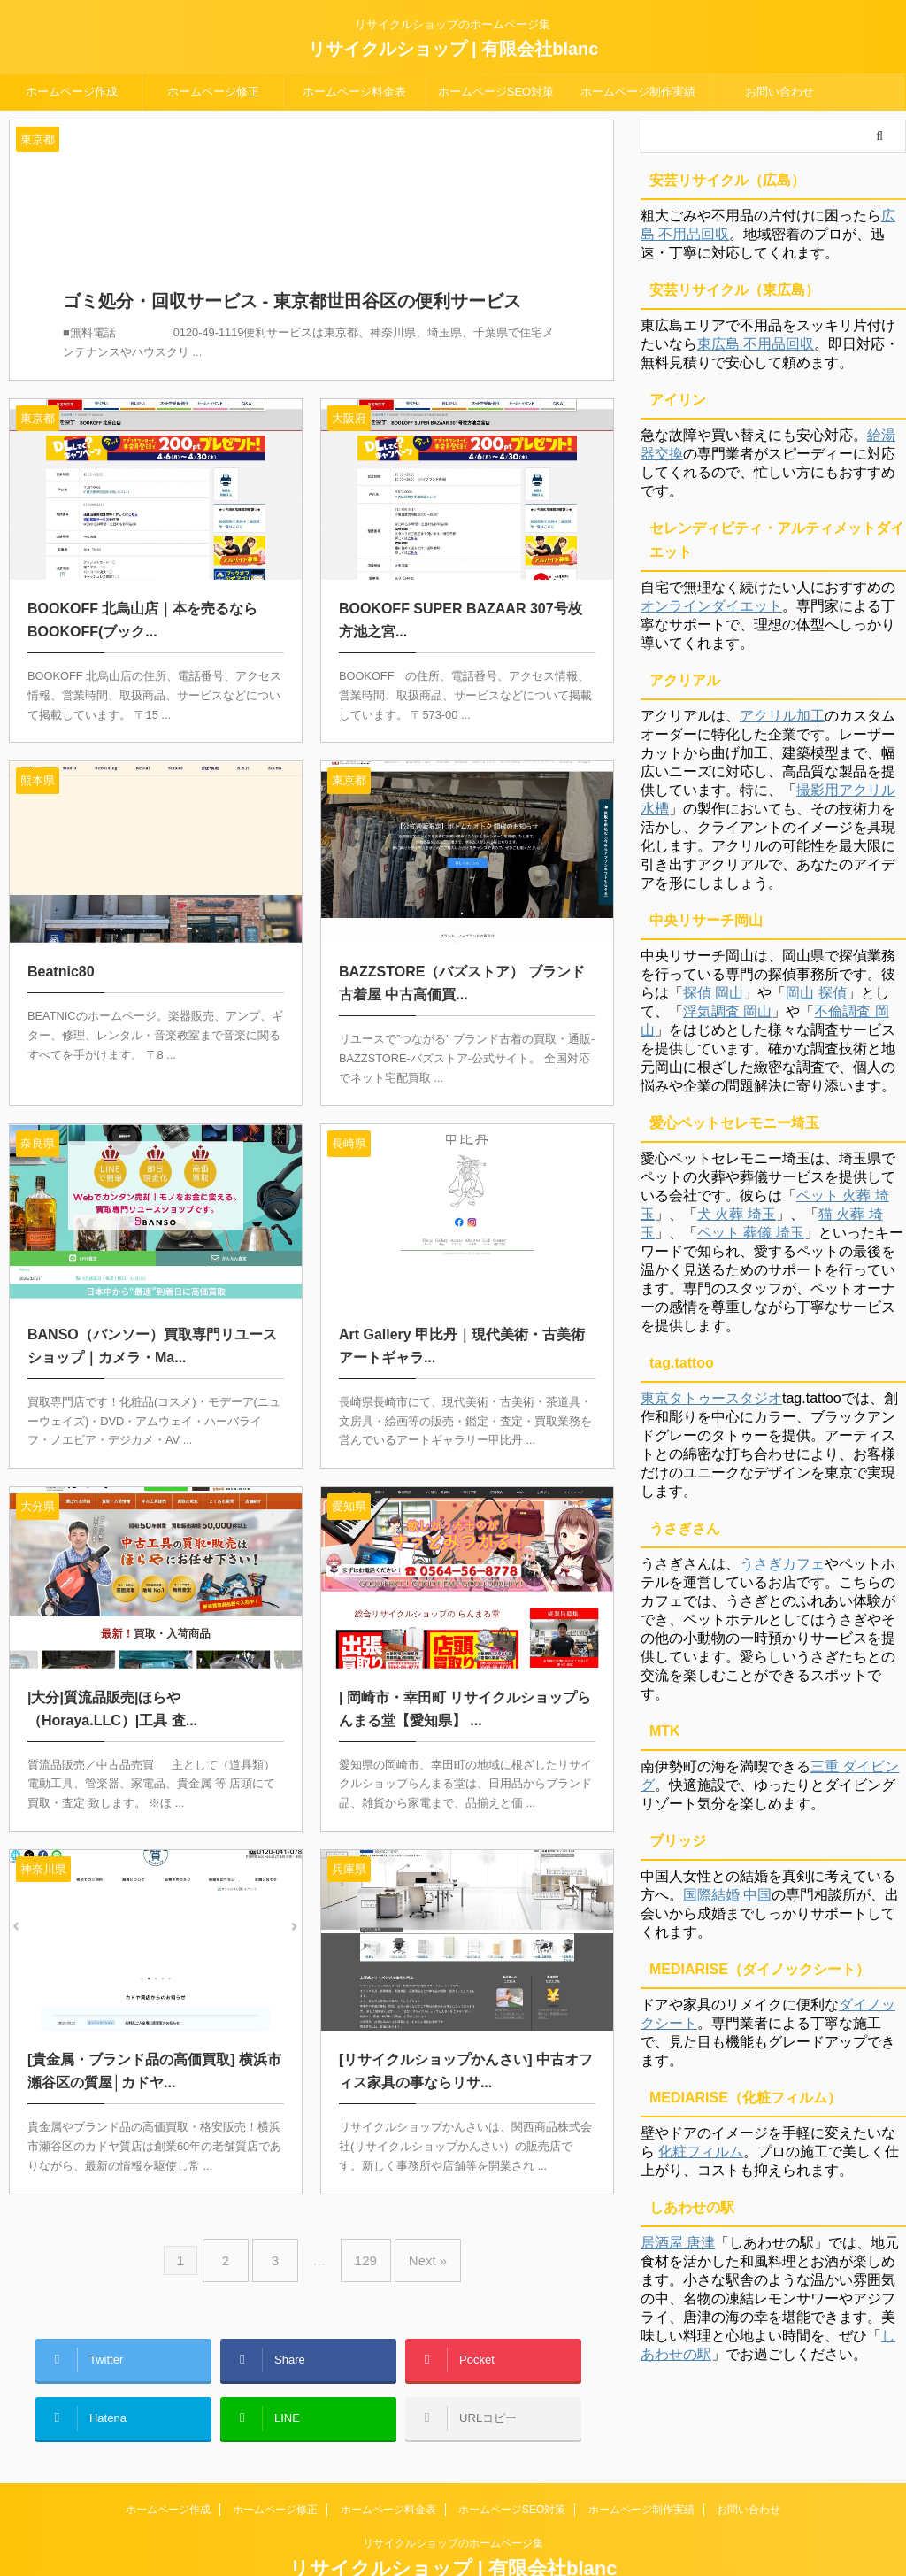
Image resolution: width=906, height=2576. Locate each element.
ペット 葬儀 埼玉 (750, 1232)
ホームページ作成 (72, 91)
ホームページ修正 (213, 91)
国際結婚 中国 (727, 1894)
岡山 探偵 (816, 992)
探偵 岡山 (713, 992)
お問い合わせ (779, 91)
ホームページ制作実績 (637, 91)
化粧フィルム (700, 2151)
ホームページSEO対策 (496, 91)
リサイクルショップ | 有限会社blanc (453, 48)
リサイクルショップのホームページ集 (453, 2493)
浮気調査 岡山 (727, 1011)
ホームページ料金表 (354, 91)
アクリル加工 (782, 715)
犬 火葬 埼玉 (736, 1214)
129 (361, 2235)
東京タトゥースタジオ (711, 1398)
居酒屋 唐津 (678, 2242)
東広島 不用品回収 (755, 343)
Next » (414, 2235)
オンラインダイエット (711, 605)
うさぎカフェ (782, 1563)
